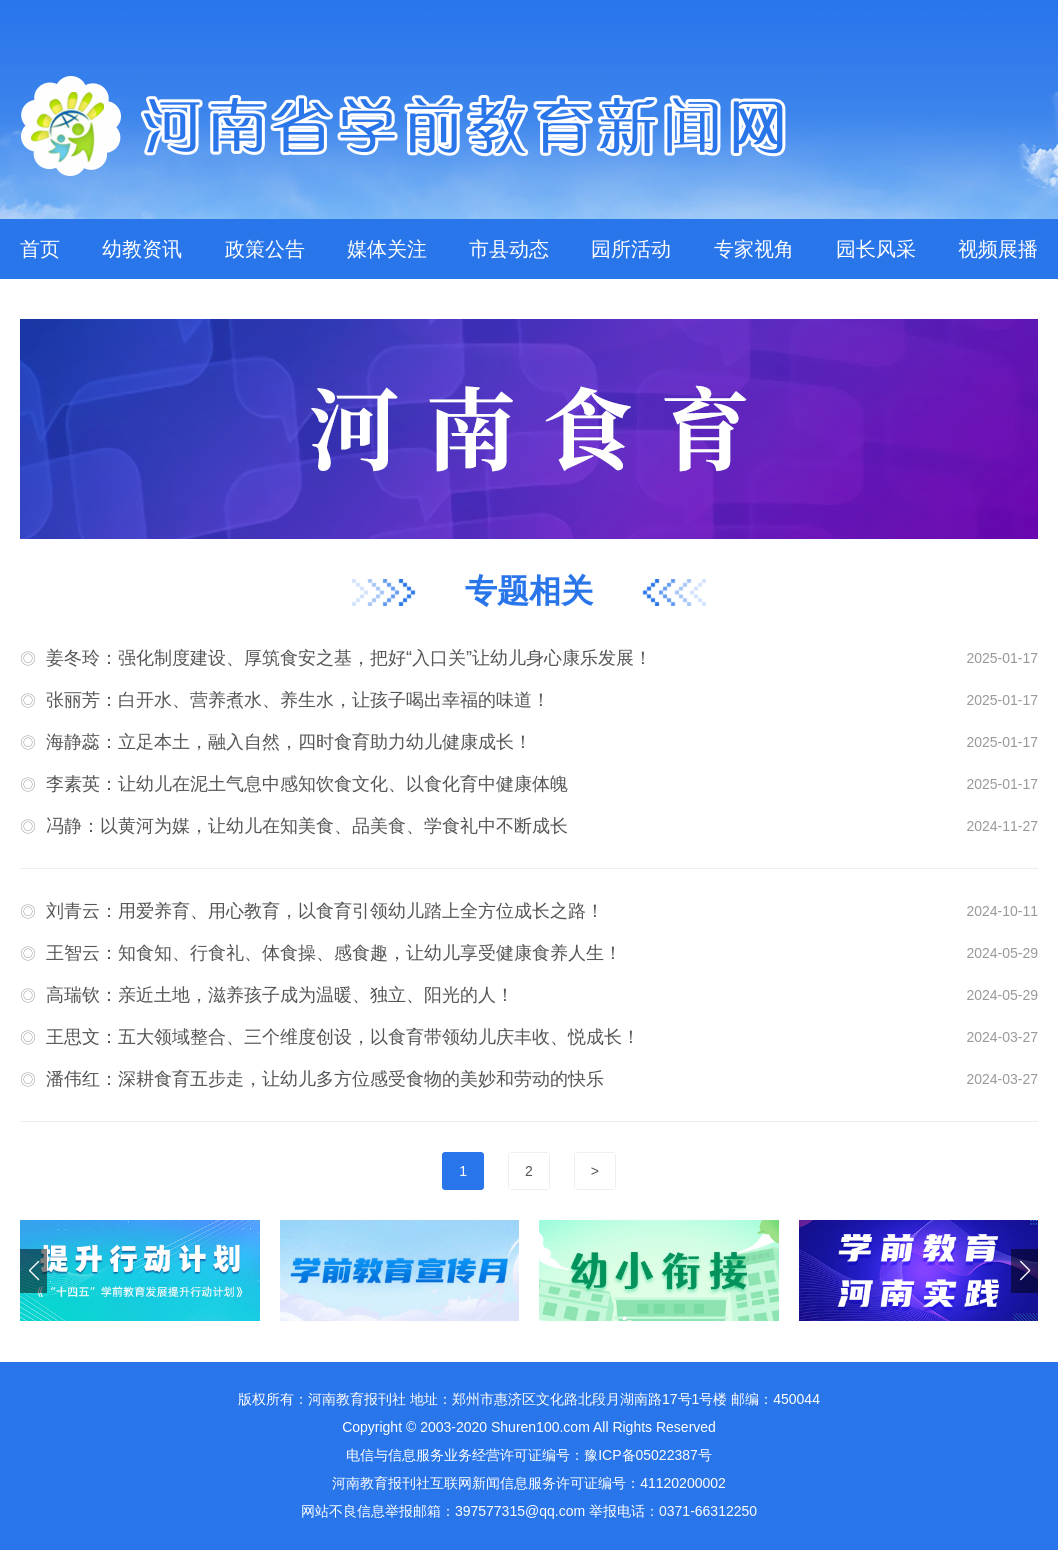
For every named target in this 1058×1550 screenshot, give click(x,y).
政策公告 (265, 249)
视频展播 (998, 249)
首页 (40, 249)
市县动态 (509, 249)
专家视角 (754, 249)
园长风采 (876, 249)
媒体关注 (387, 249)
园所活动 (631, 249)
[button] (1024, 1271)
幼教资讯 (142, 249)
